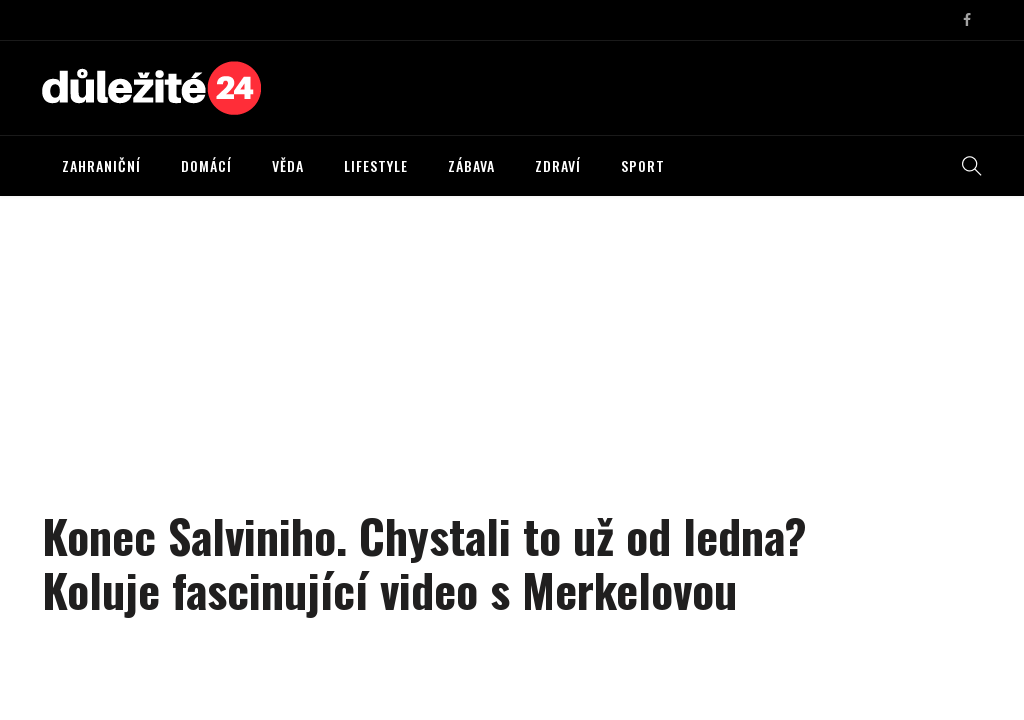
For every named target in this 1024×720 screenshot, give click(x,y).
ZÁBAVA (471, 165)
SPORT (643, 165)
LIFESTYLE (376, 165)
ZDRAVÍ (558, 165)
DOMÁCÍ (206, 165)
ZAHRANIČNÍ (101, 165)
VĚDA (288, 165)
